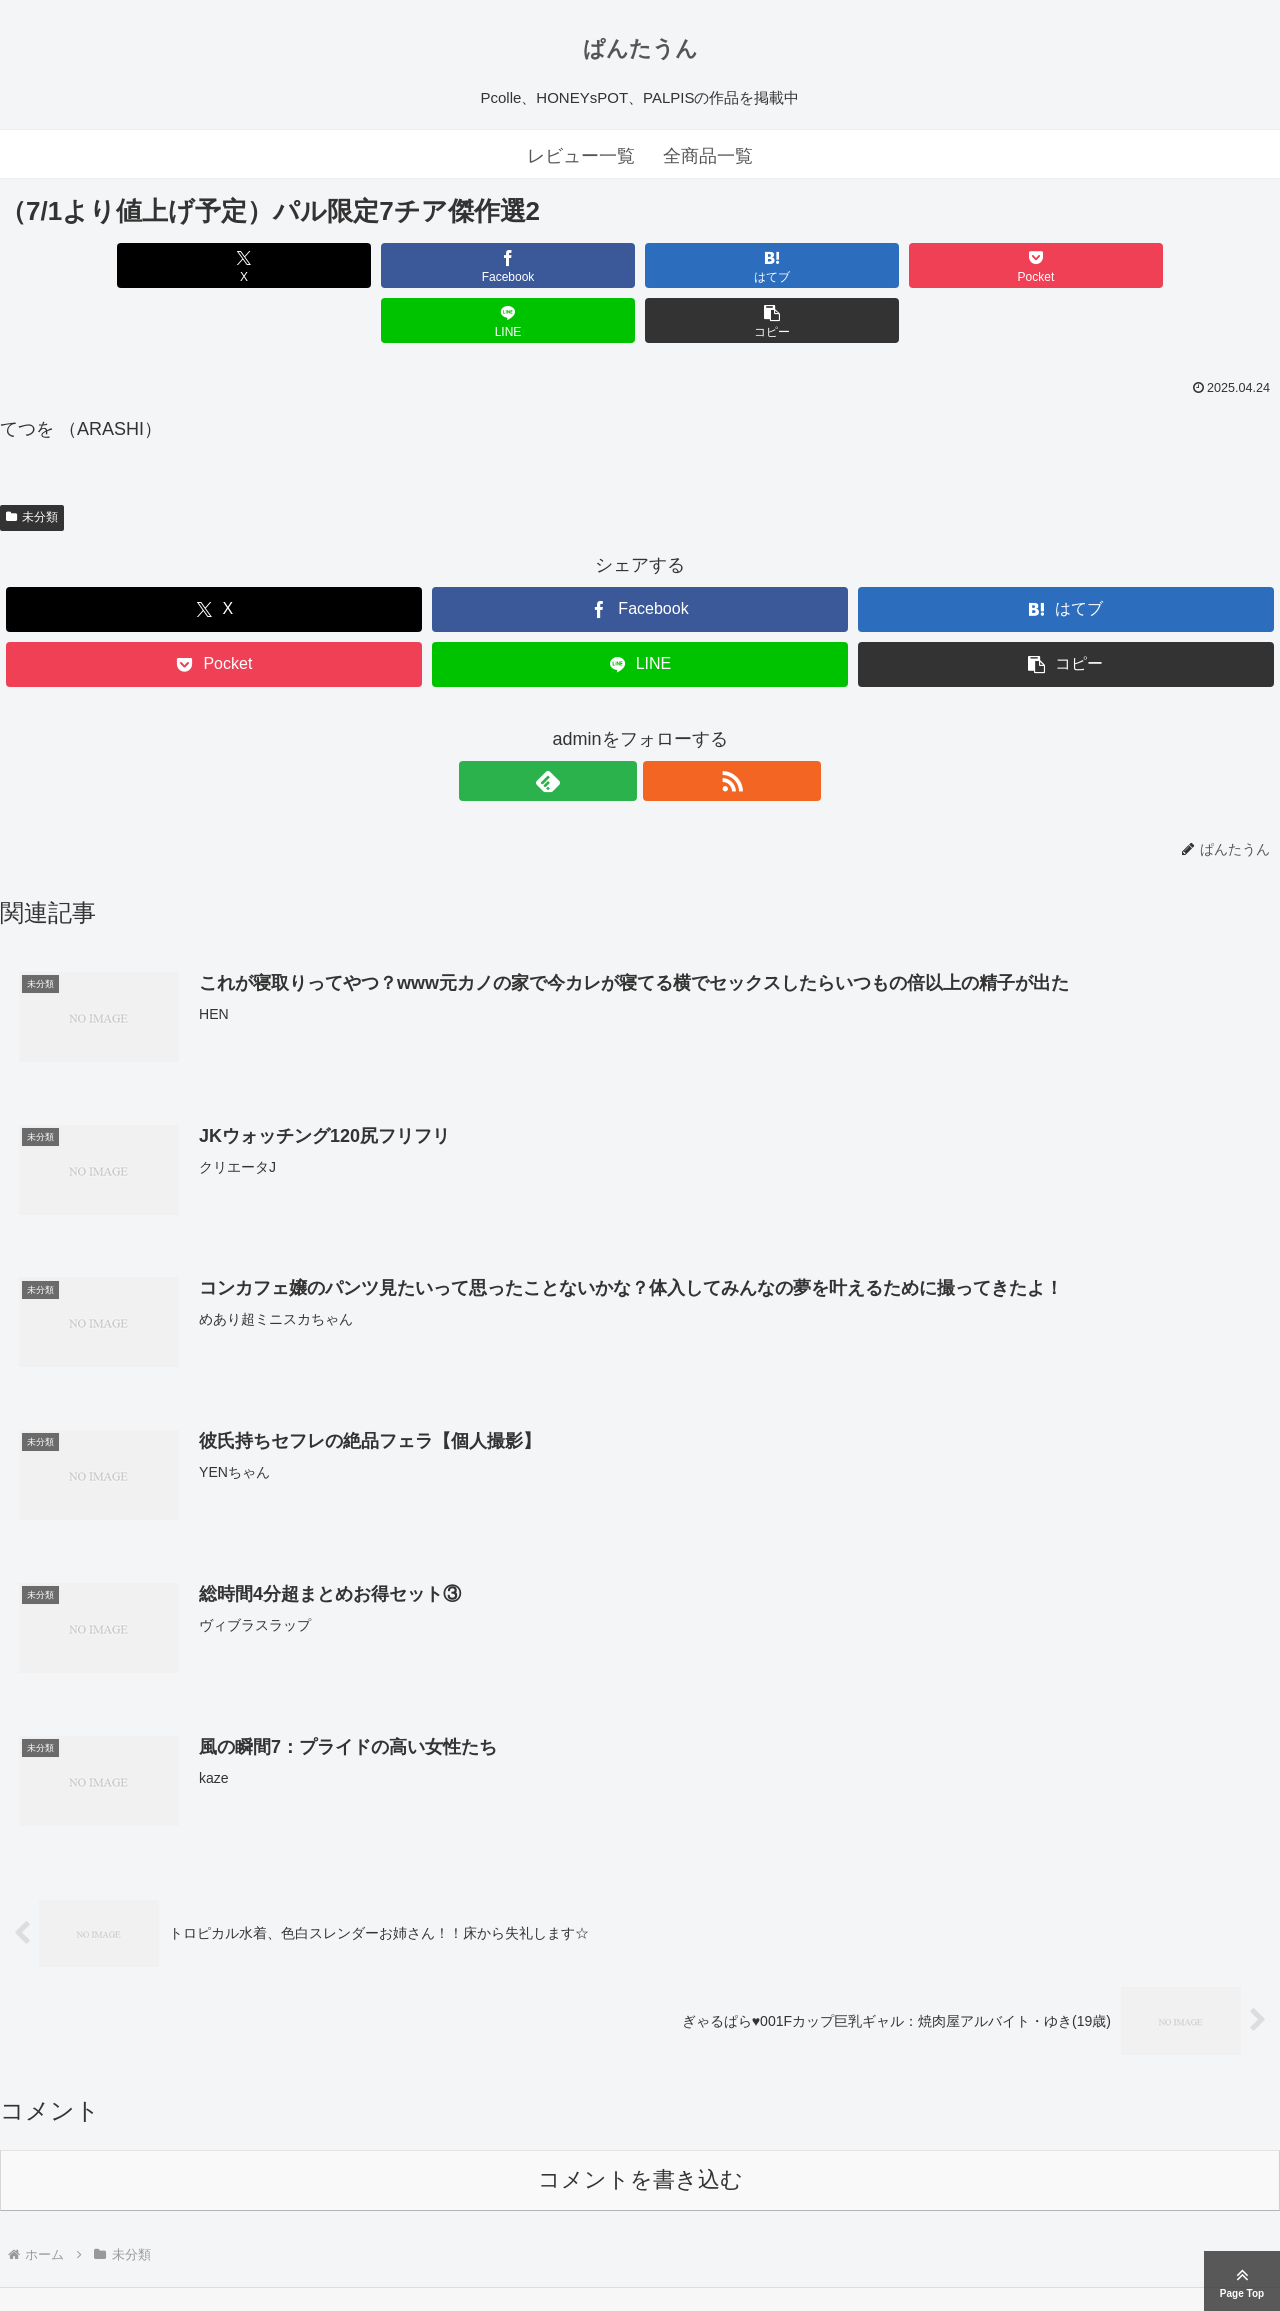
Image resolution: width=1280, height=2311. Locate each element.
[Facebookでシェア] (317, 265)
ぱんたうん (640, 48)
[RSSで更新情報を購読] (663, 726)
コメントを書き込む (640, 2125)
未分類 (32, 462)
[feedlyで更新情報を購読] (617, 726)
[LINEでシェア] (962, 265)
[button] (1177, 265)
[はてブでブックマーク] (532, 265)
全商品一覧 (708, 156)
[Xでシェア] (102, 265)
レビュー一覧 (581, 156)
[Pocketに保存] (747, 265)
